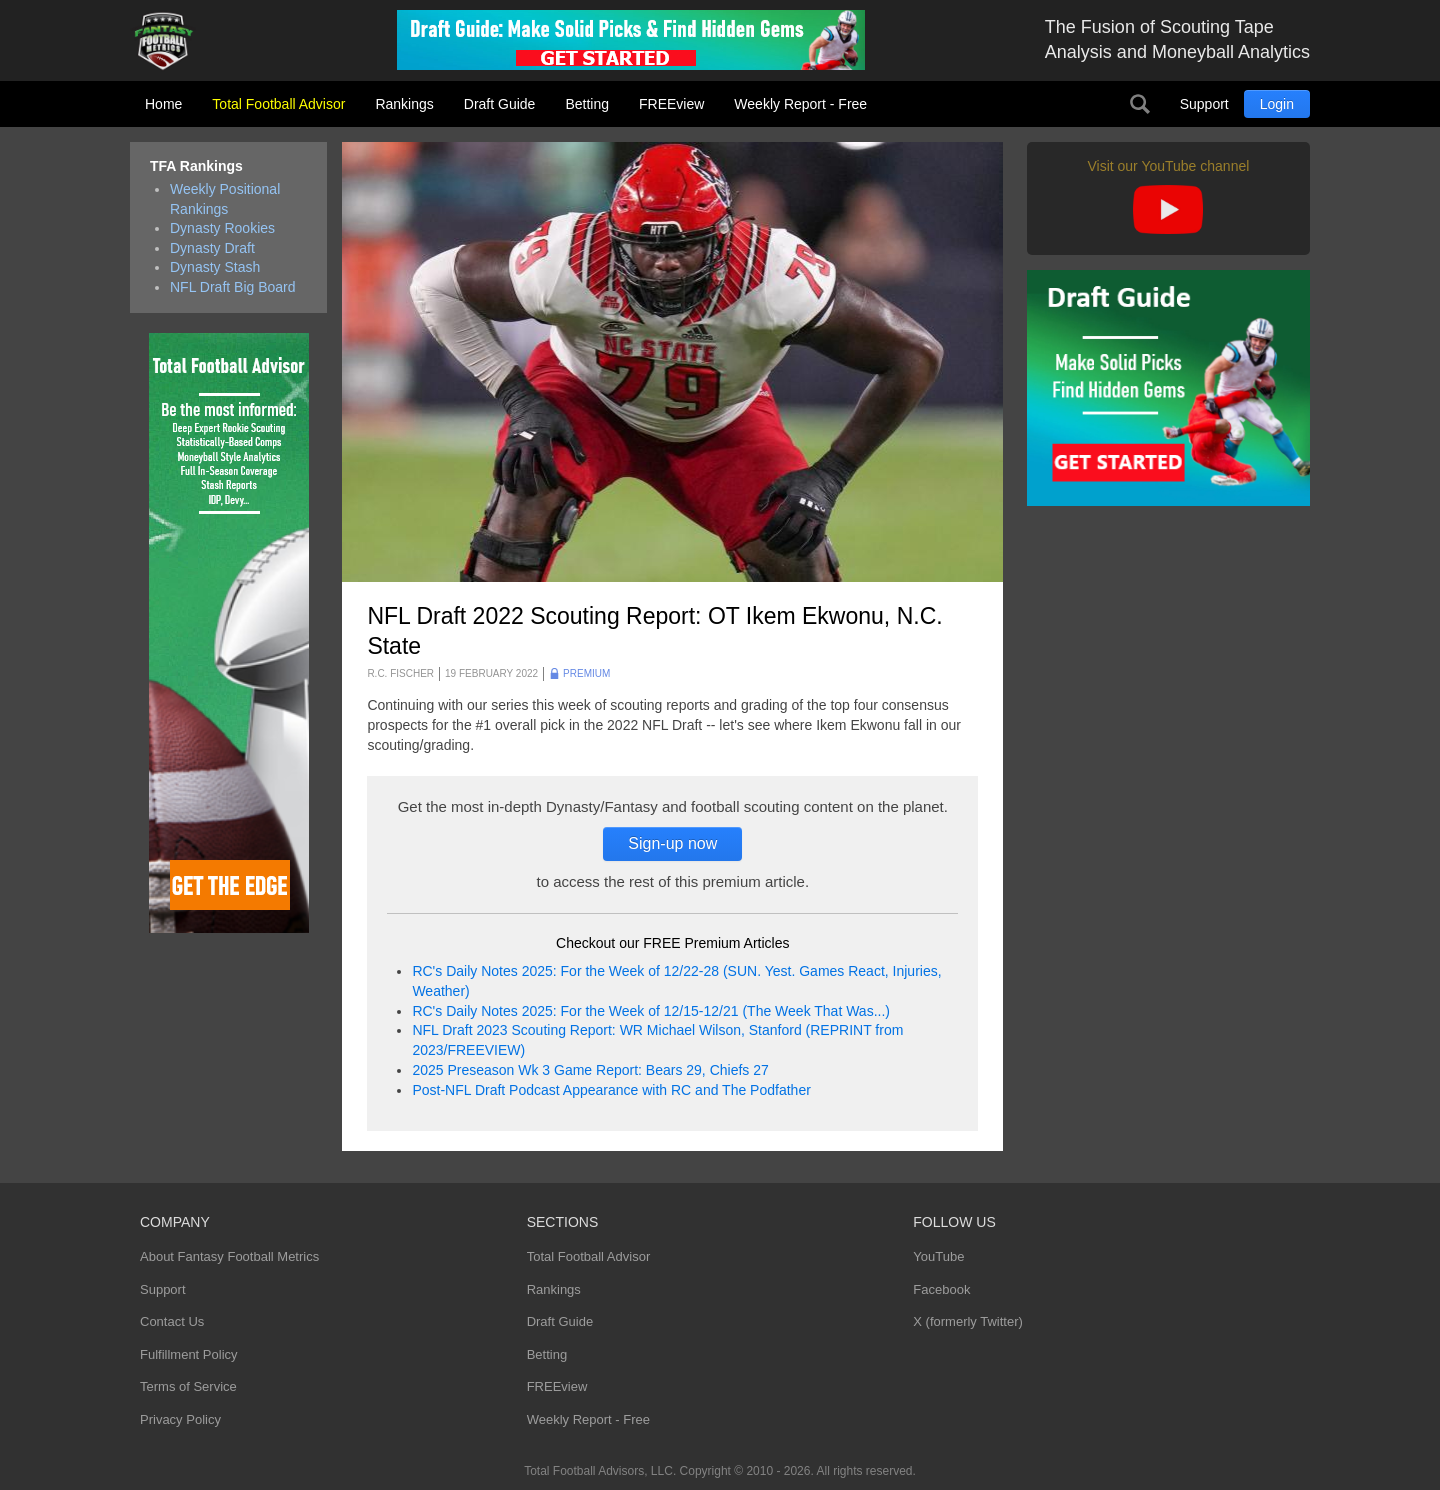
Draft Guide (500, 104)
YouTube (938, 1256)
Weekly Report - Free (800, 104)
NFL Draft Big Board (233, 287)
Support (1204, 104)
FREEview (671, 104)
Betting (587, 104)
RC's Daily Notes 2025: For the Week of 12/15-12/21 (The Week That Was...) (651, 1011)
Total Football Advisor (278, 104)
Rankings (404, 104)
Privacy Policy (180, 1419)
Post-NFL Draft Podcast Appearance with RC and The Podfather (611, 1090)
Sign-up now (672, 843)
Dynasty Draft (212, 248)
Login (1277, 104)
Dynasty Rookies (222, 228)
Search (1140, 104)
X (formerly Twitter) (968, 1321)
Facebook (941, 1289)
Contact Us (172, 1321)
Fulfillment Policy (189, 1354)
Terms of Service (188, 1386)
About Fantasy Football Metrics (229, 1256)
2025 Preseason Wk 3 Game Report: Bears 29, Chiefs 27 (590, 1070)
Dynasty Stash (215, 267)
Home (163, 104)
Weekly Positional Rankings (225, 199)
